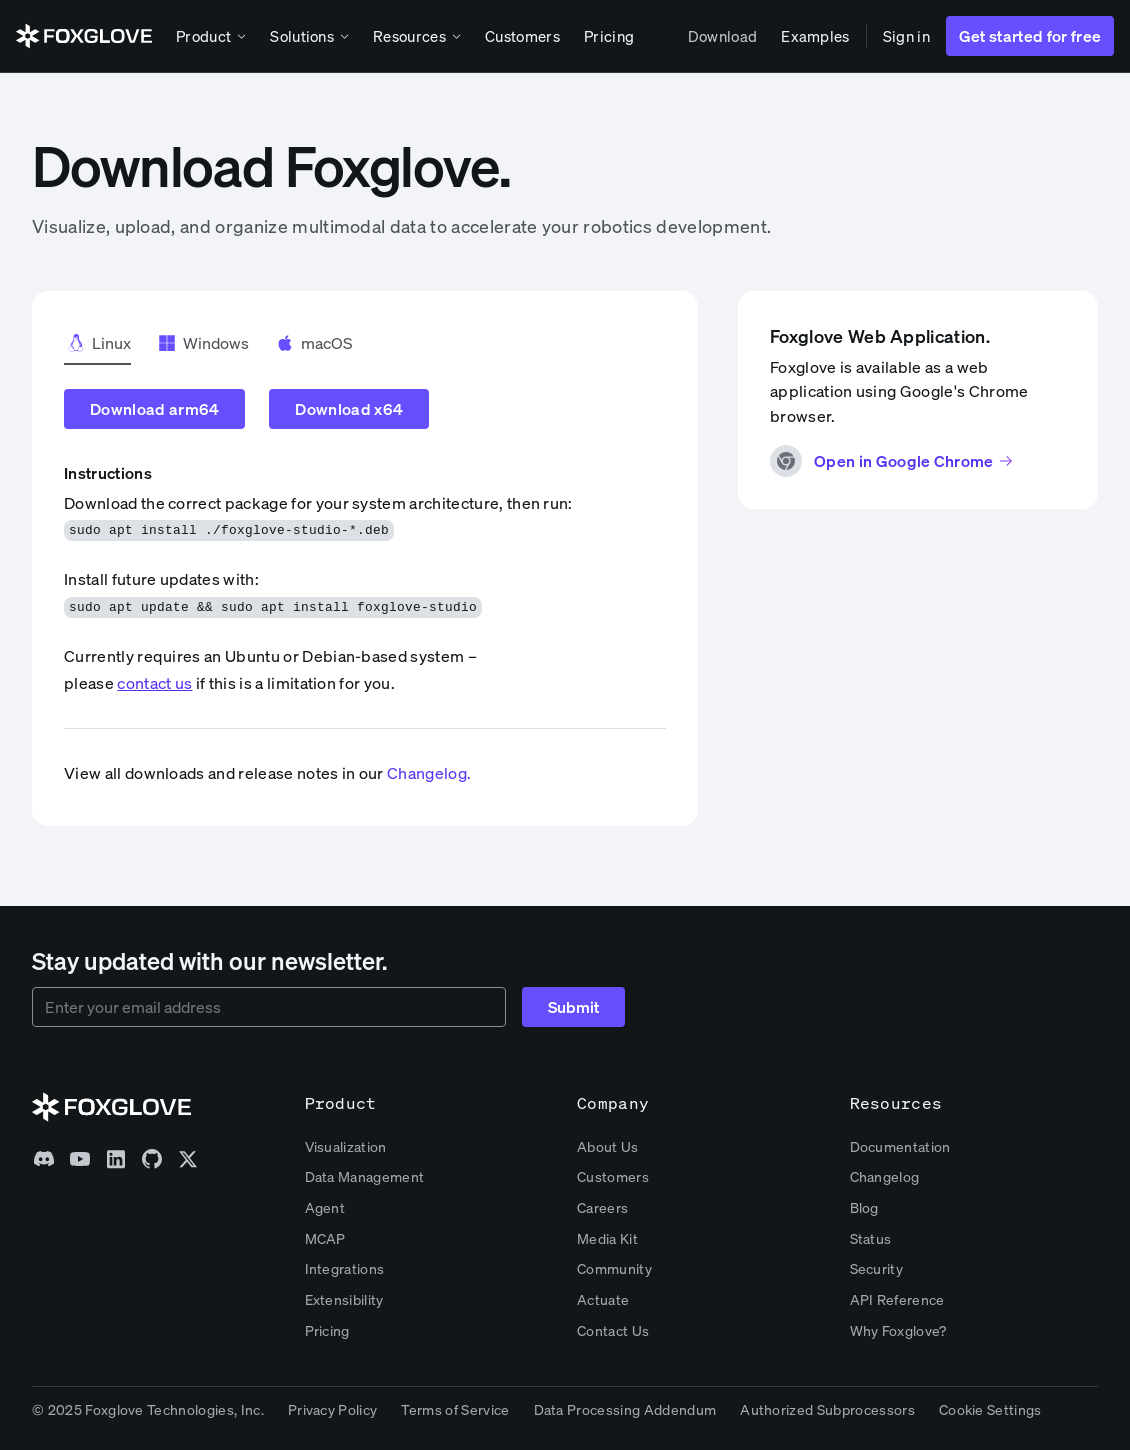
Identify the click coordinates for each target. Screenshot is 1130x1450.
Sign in (906, 36)
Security (877, 1268)
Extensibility (344, 1299)
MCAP (325, 1238)
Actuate (603, 1299)
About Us (608, 1146)
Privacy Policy (332, 1410)
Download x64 (349, 409)
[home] (84, 36)
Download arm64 (154, 409)
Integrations (345, 1268)
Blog (864, 1207)
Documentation (900, 1146)
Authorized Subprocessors (827, 1410)
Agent (325, 1207)
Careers (602, 1207)
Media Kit (607, 1238)
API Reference (897, 1299)
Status (871, 1238)
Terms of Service (455, 1410)
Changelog (885, 1176)
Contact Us (613, 1330)
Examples (815, 36)
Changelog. (429, 773)
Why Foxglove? (898, 1330)
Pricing (609, 36)
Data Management (365, 1176)
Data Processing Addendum (625, 1410)
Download (723, 36)
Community (614, 1268)
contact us (154, 683)
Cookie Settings (990, 1410)
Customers (522, 36)
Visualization (346, 1146)
